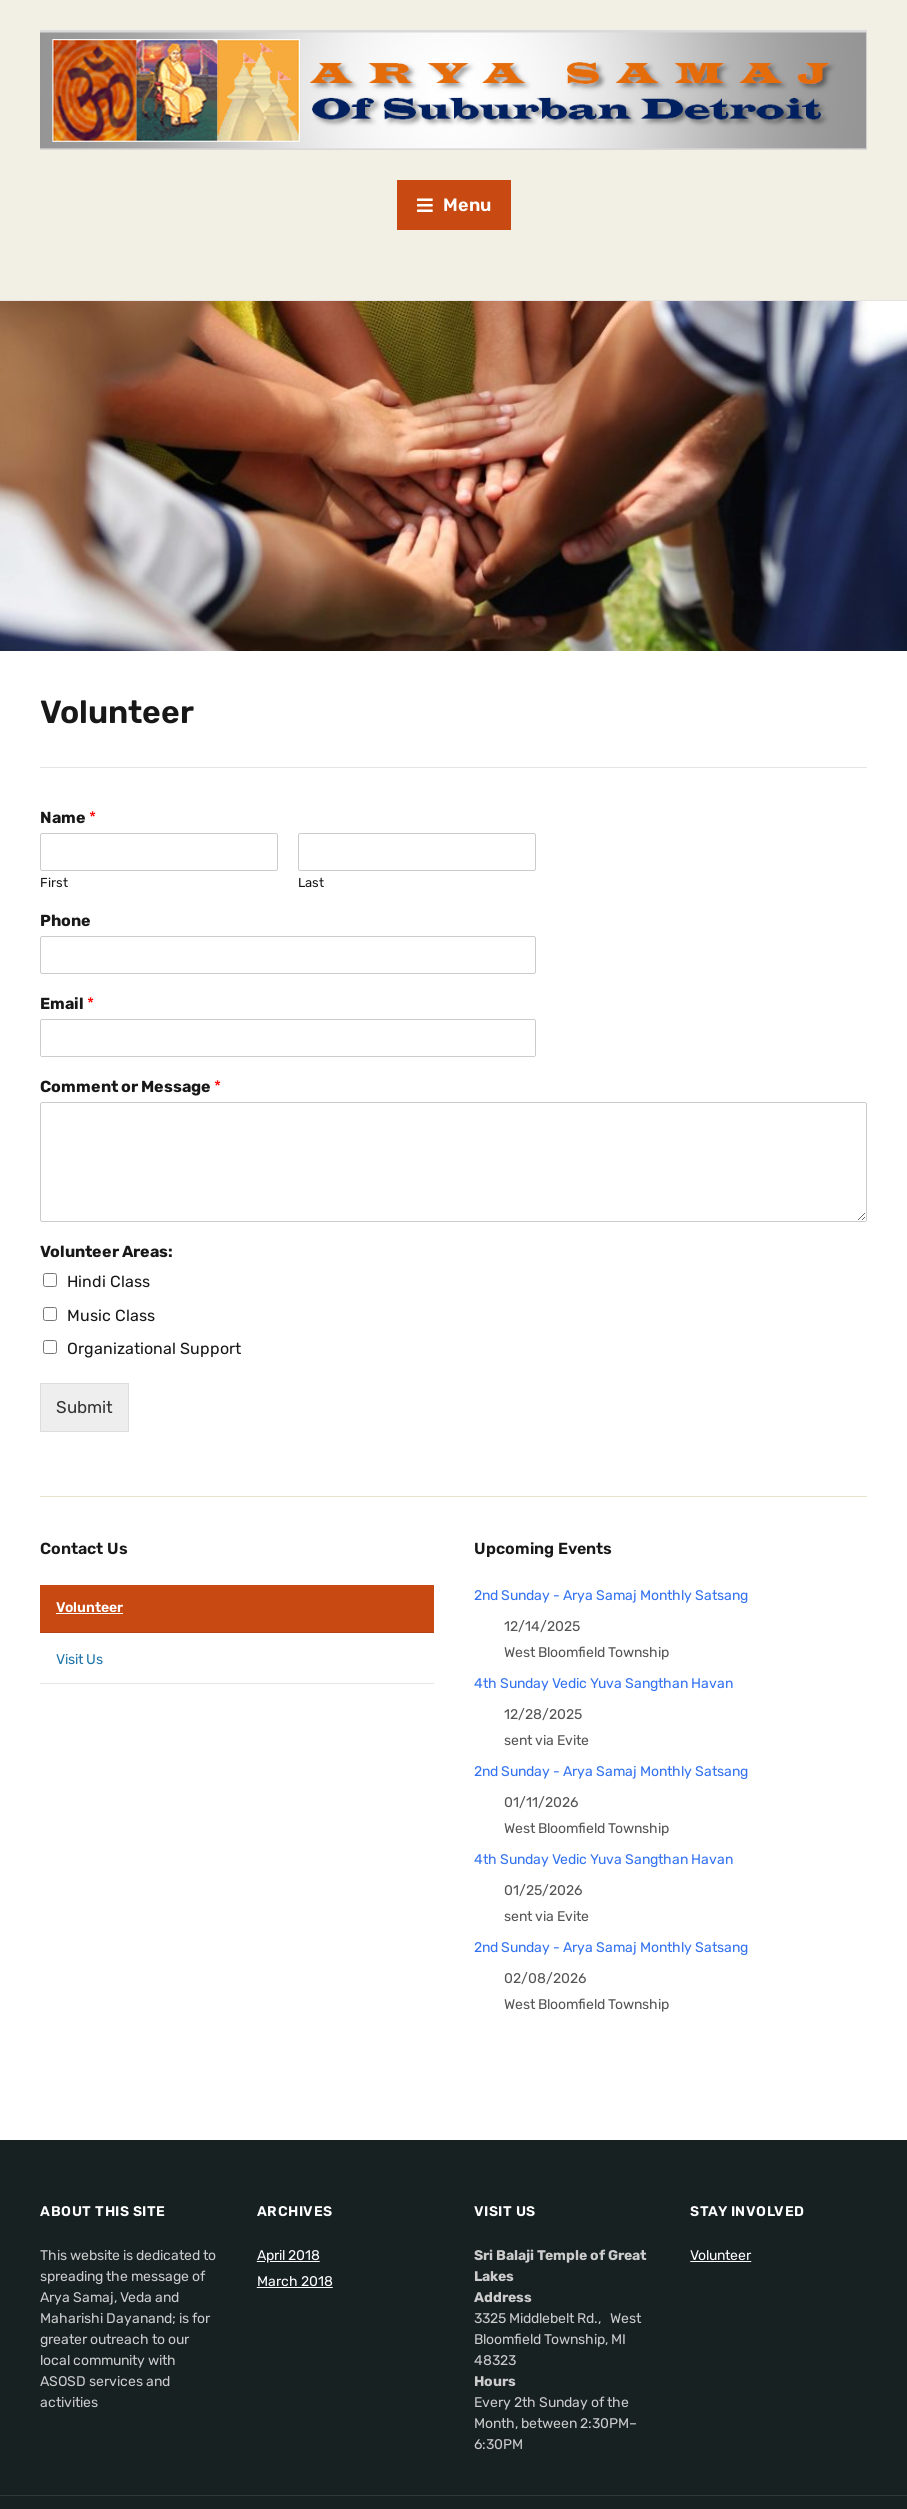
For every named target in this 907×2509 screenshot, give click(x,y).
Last (311, 882)
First (54, 882)
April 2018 (288, 2255)
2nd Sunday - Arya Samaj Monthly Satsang (611, 1595)
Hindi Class (108, 1281)
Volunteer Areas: (106, 1251)
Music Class (111, 1315)
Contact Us (84, 1548)
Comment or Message (130, 1086)
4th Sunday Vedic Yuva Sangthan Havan (603, 1683)
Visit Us (79, 1659)
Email (67, 1003)
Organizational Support (154, 1348)
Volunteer (89, 1607)
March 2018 (295, 2281)
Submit (84, 1407)
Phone (65, 920)
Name (68, 817)
